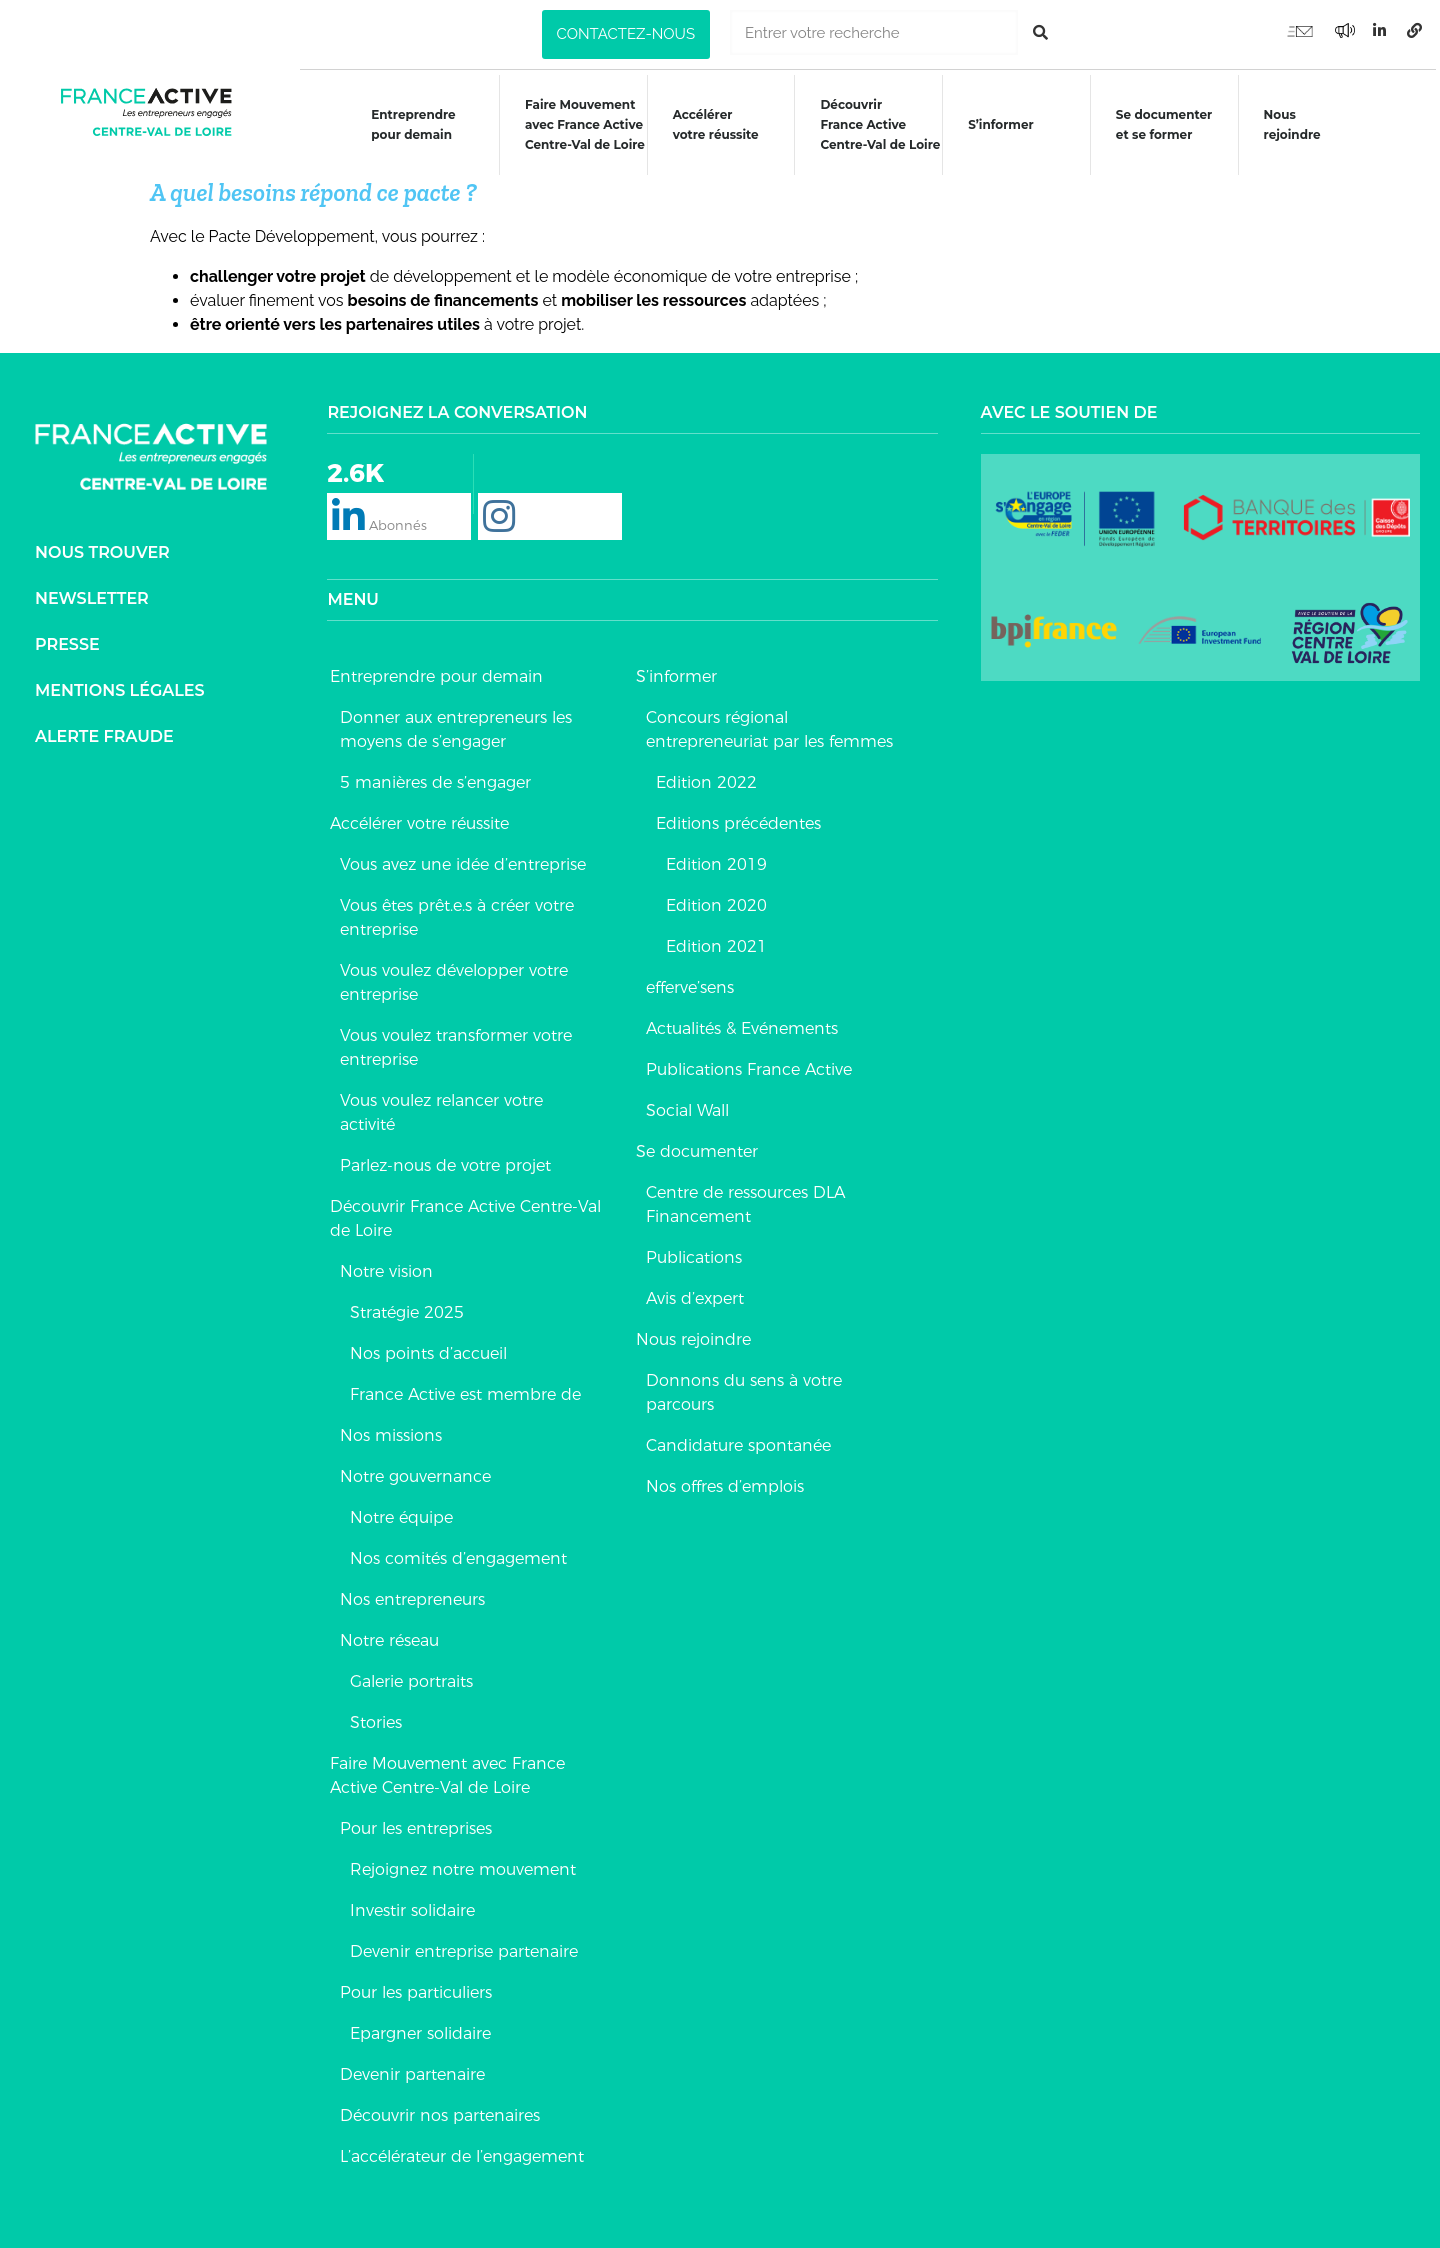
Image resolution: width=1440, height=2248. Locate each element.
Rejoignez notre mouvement (463, 1864)
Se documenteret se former (1166, 124)
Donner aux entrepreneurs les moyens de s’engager (456, 724)
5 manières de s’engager (435, 777)
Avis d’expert (695, 1293)
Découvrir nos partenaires (440, 2110)
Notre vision (386, 1266)
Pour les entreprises (416, 1823)
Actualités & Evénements (742, 1023)
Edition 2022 (706, 777)
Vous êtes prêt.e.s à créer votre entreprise (457, 912)
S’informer (1002, 124)
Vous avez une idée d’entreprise (463, 859)
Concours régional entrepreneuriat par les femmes (769, 724)
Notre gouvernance (415, 1471)
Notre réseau (389, 1635)
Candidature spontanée (738, 1440)
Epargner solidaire (420, 2028)
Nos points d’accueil (428, 1348)
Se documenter (697, 1146)
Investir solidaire (412, 1905)
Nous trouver (102, 547)
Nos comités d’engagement (458, 1553)
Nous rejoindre (1294, 124)
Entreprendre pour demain (411, 124)
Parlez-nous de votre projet (445, 1160)
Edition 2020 (716, 900)
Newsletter (92, 593)
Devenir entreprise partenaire (464, 1946)
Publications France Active (749, 1064)
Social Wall (687, 1105)
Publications (694, 1252)
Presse (67, 639)
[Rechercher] (1040, 32)
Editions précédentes (738, 818)
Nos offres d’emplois (725, 1481)
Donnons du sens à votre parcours (744, 1387)
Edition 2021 (716, 941)
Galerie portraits (411, 1676)
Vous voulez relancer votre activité (441, 1107)
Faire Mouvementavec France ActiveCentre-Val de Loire (584, 124)
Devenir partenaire (412, 2069)
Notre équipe (401, 1512)
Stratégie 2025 (407, 1307)
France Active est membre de (465, 1389)
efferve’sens (690, 982)
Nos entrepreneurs (412, 1594)
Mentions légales (120, 685)
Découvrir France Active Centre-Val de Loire (465, 1213)
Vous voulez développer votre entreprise (454, 977)
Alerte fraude (104, 731)
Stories (376, 1717)
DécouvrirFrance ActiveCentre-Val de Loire (881, 124)
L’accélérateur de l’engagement (462, 2151)
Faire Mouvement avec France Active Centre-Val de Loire (447, 1770)
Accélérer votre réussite (715, 124)
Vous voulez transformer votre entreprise (456, 1042)
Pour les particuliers (416, 1987)
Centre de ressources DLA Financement (745, 1199)
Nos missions (391, 1430)
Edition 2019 (716, 859)
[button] (626, 34)
